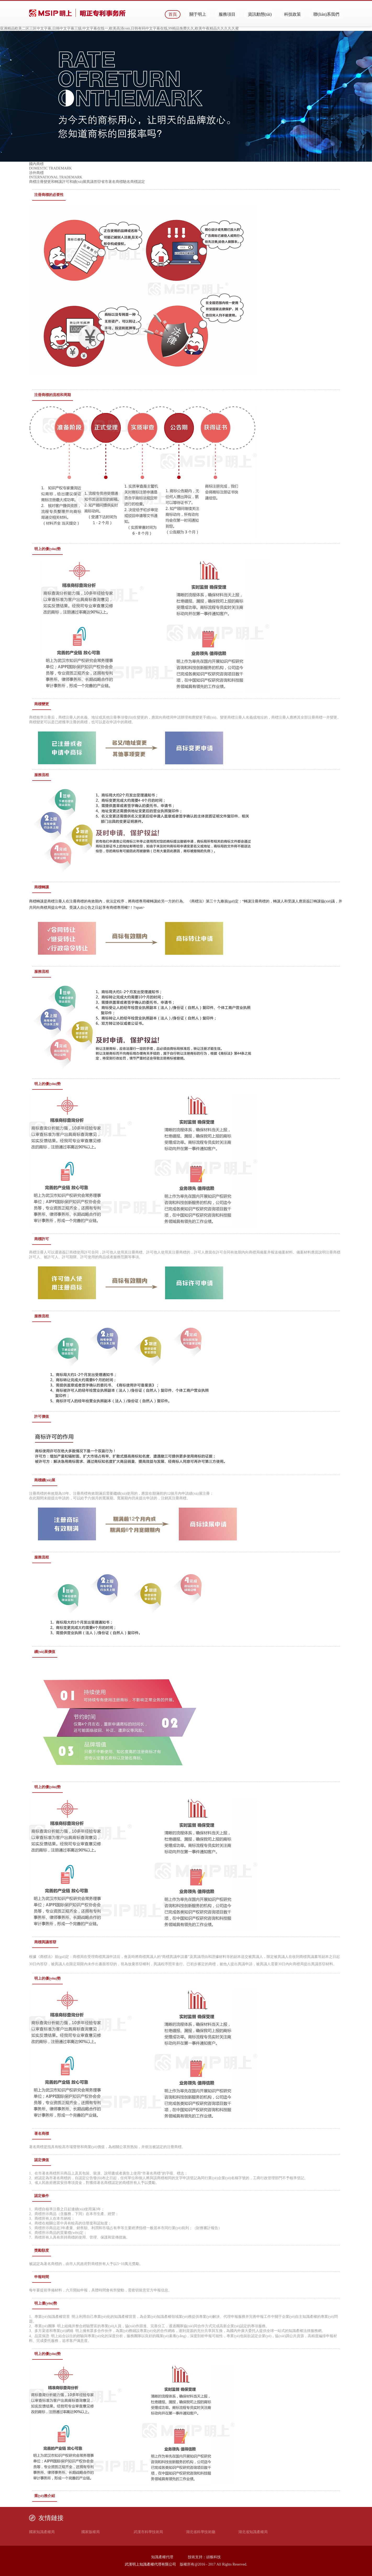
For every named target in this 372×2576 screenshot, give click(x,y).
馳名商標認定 (134, 182)
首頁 (172, 14)
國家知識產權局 (42, 2532)
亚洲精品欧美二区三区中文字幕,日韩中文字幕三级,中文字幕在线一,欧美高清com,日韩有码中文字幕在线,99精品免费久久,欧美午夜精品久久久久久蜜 (119, 28)
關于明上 (197, 14)
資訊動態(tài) (260, 14)
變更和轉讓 (53, 182)
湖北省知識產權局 (253, 2532)
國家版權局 (90, 2532)
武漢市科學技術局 (148, 2532)
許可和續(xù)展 (74, 182)
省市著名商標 (112, 182)
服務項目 (227, 14)
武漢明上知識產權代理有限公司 (150, 2564)
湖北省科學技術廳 (200, 2532)
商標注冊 (36, 182)
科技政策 (292, 14)
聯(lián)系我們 (326, 14)
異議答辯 (93, 182)
